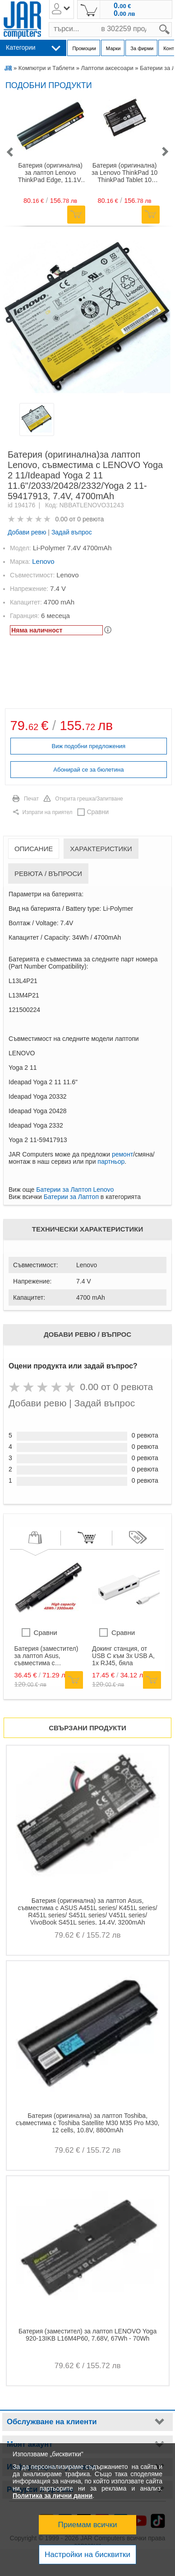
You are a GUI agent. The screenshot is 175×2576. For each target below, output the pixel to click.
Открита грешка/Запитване (89, 799)
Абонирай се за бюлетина (88, 769)
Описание (33, 848)
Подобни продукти (48, 85)
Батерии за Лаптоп (71, 1196)
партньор (110, 1161)
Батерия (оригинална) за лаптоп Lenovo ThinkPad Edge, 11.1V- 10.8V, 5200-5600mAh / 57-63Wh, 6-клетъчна (50, 172)
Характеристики (101, 848)
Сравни (98, 811)
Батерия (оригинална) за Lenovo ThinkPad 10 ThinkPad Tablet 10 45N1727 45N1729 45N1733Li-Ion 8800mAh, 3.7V (124, 172)
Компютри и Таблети (46, 68)
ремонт (122, 1154)
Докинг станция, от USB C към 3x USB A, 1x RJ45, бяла (123, 1656)
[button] (9, 152)
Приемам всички (87, 2524)
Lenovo (43, 561)
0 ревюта (90, 519)
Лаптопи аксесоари (107, 68)
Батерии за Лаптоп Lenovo (75, 1189)
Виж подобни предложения (89, 746)
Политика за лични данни (52, 2495)
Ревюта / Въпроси (48, 873)
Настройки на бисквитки (87, 2554)
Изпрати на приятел (48, 812)
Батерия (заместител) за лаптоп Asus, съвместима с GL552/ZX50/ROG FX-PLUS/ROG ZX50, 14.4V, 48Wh (46, 1656)
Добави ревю (27, 532)
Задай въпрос (71, 532)
